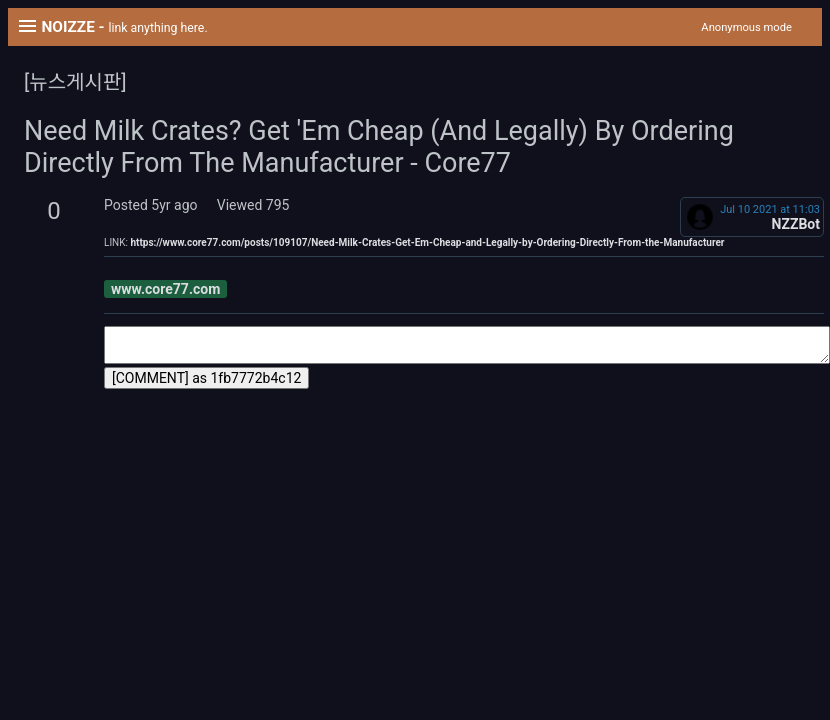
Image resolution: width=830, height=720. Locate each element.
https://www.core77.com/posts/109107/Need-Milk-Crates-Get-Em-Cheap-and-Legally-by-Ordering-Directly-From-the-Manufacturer (427, 242)
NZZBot (796, 224)
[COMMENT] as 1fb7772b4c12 (206, 378)
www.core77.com (165, 289)
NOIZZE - (124, 27)
